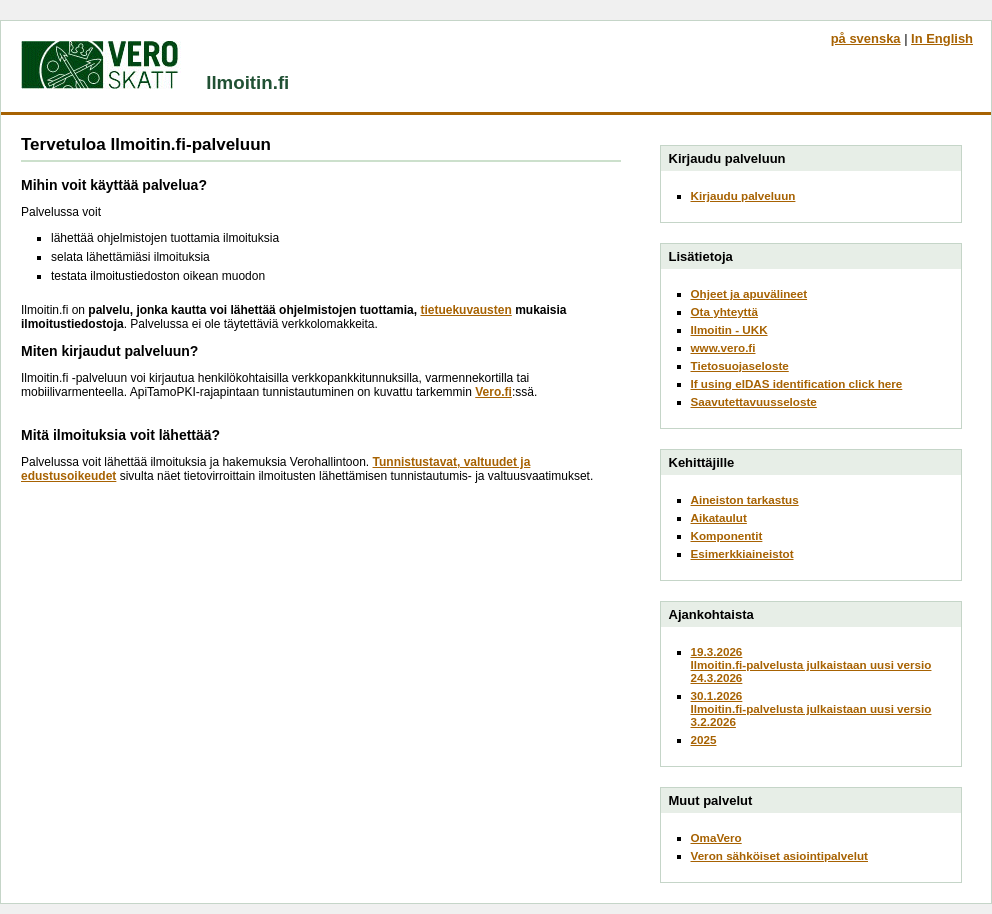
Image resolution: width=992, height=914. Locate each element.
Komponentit (727, 535)
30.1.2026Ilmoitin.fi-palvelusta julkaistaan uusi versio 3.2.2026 (811, 708)
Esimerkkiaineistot (742, 553)
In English (942, 38)
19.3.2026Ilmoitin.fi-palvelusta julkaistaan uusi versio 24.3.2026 (811, 664)
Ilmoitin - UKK (729, 329)
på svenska (866, 38)
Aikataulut (719, 517)
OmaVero (716, 837)
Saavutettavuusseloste (754, 401)
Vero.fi (493, 392)
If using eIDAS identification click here (797, 383)
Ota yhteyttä (724, 311)
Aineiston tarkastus (745, 499)
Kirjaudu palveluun (743, 195)
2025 (704, 739)
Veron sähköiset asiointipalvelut (780, 855)
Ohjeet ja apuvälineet (749, 293)
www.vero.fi (723, 347)
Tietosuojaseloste (740, 365)
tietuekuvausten (465, 310)
